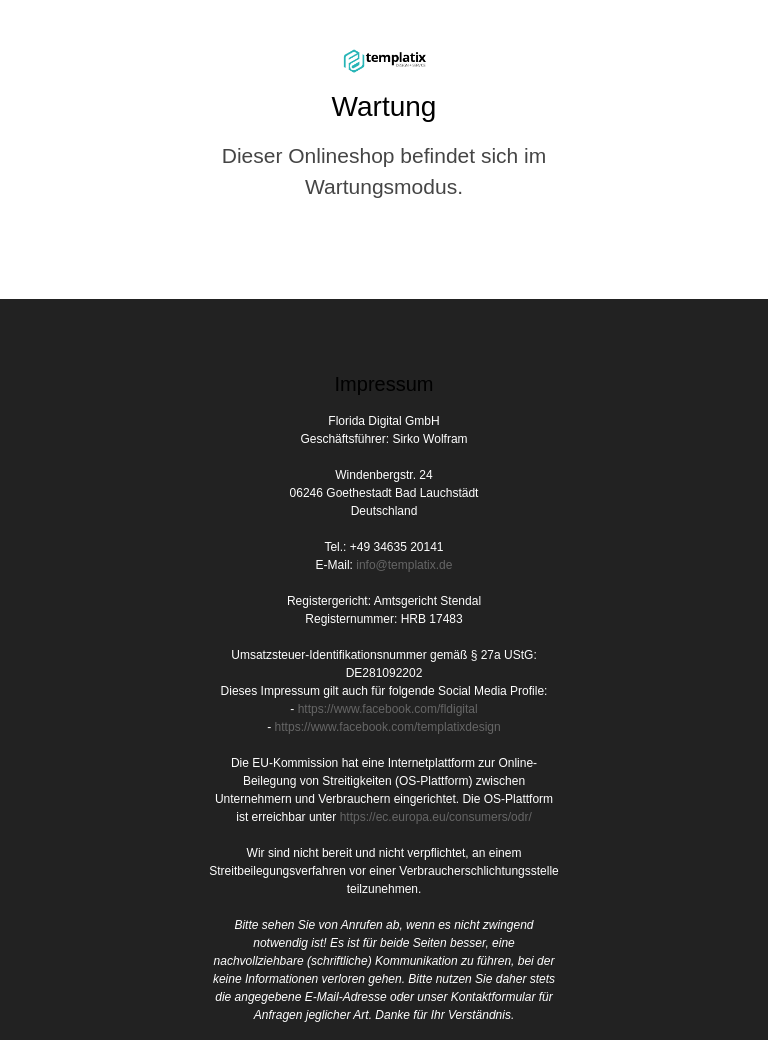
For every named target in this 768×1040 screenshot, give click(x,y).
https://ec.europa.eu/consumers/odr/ (436, 817)
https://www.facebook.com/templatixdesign (388, 727)
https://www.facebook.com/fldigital (388, 709)
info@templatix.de (404, 565)
